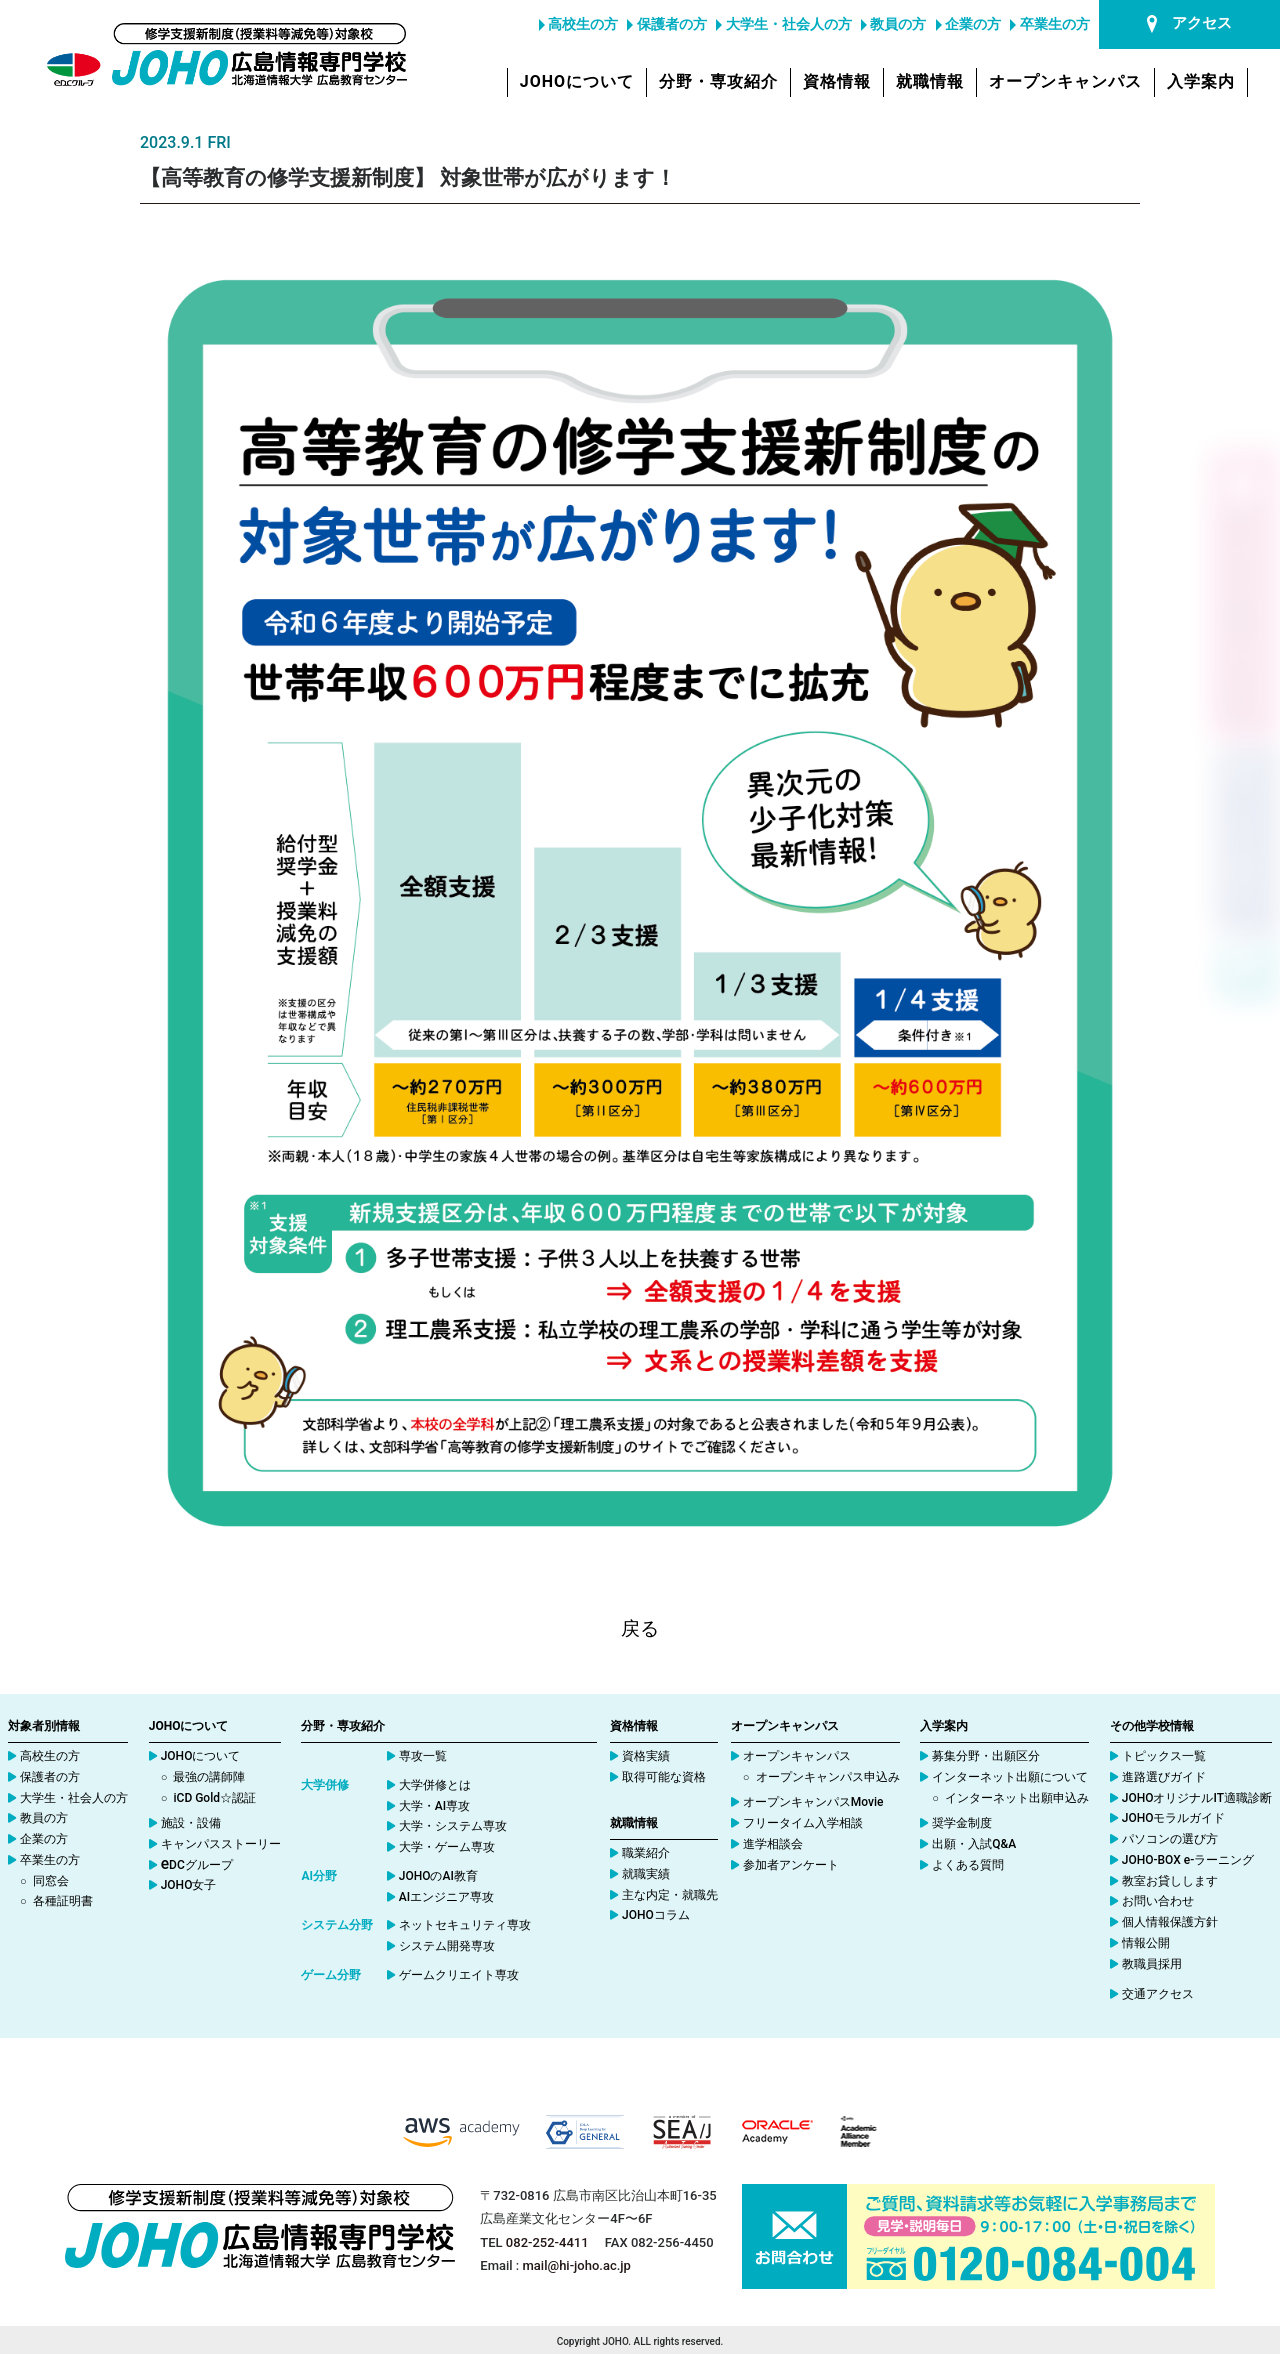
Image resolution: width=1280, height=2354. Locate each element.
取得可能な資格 (664, 1777)
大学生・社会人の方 (783, 24)
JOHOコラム (656, 1915)
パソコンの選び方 (1170, 1839)
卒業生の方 (1049, 24)
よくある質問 (968, 1865)
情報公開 (1146, 1943)
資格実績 (646, 1756)
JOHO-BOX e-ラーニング (1188, 1860)
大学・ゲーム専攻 (447, 1847)
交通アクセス (1158, 1994)
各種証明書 (63, 1901)
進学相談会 (773, 1844)
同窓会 (51, 1881)
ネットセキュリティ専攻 (465, 1925)
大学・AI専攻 (434, 1806)
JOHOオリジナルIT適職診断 (1197, 1798)
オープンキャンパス (1065, 81)
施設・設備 (191, 1823)
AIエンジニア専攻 (446, 1897)
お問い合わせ (1158, 1901)
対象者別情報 (44, 1726)
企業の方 (968, 24)
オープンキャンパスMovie (813, 1802)
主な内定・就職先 (670, 1895)
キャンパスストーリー (221, 1844)
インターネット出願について (1010, 1777)
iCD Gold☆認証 (214, 1798)
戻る (640, 1628)
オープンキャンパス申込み (828, 1777)
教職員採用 (1152, 1964)
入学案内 (1201, 81)
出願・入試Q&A (974, 1844)
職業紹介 (646, 1853)
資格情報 (837, 81)
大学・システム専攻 (453, 1826)
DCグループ (197, 1865)
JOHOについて (577, 81)
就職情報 (930, 81)
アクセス (1189, 23)
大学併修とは (435, 1785)
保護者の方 (666, 24)
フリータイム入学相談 (803, 1823)
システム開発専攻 (447, 1946)
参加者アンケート (791, 1865)
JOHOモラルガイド (1174, 1818)
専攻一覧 (423, 1756)
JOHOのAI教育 (438, 1876)
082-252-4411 (547, 2242)
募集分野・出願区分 (986, 1756)
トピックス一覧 (1164, 1756)
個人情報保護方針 (1170, 1922)
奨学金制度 (962, 1823)
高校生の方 (578, 24)
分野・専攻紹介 (718, 81)
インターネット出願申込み (1017, 1798)
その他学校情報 (1152, 1726)
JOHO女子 (189, 1885)
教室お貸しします (1170, 1881)
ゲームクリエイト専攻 (459, 1975)
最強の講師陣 (209, 1777)
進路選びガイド (1164, 1777)
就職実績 (646, 1874)
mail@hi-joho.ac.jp (577, 2265)
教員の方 (893, 24)
